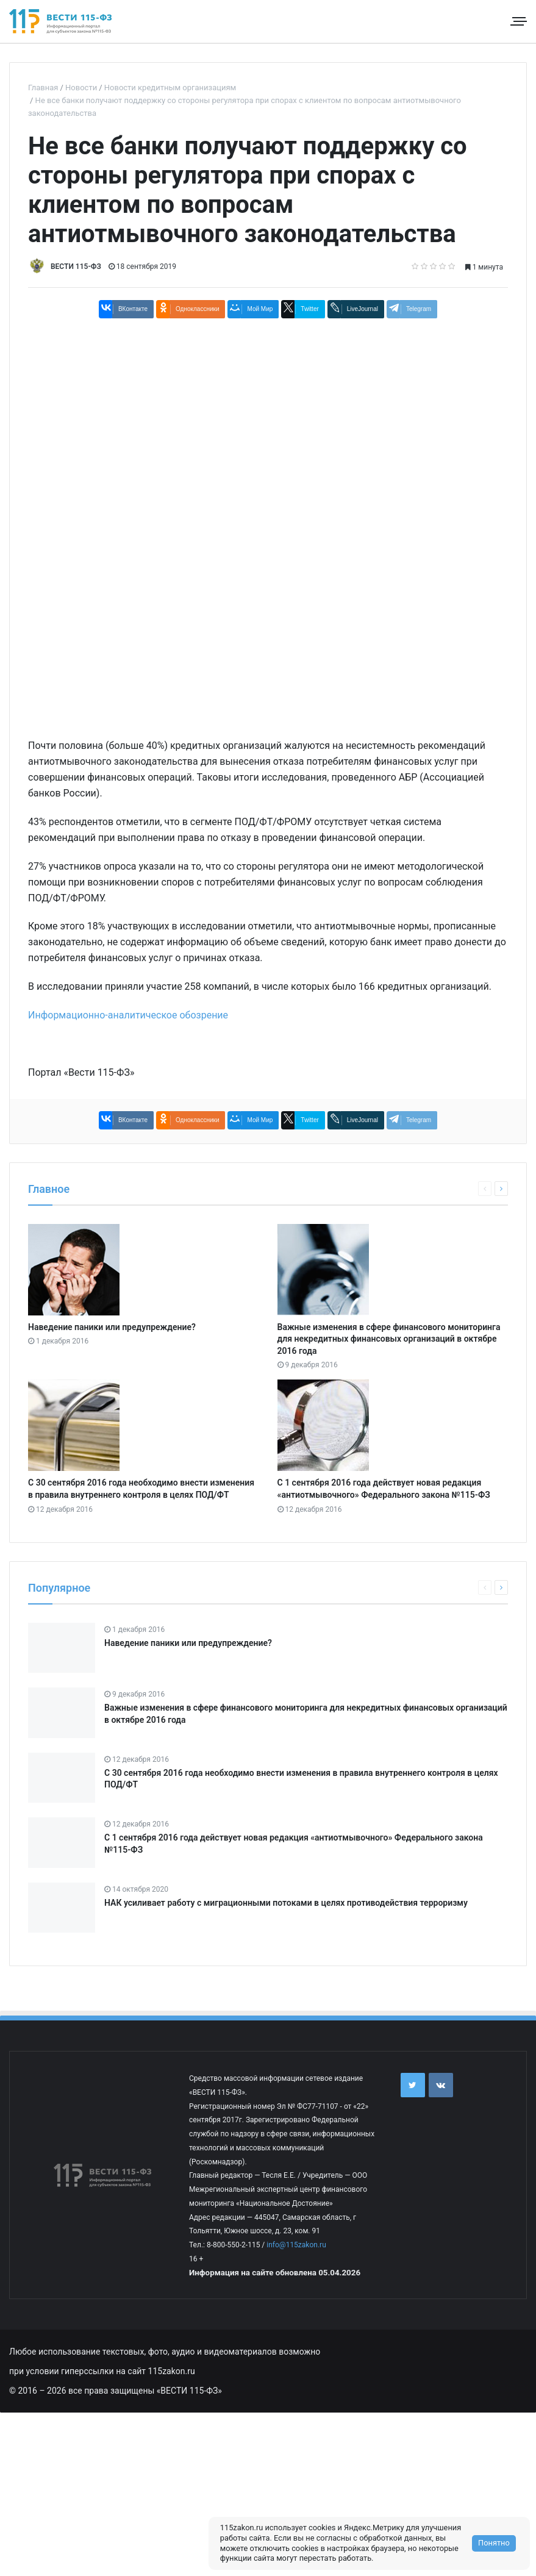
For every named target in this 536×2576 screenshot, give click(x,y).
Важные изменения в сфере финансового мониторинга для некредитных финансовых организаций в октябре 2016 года (389, 1339)
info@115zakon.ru (296, 2245)
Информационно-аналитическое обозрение (128, 1015)
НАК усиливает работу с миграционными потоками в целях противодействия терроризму (286, 1903)
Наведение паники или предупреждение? (112, 1327)
